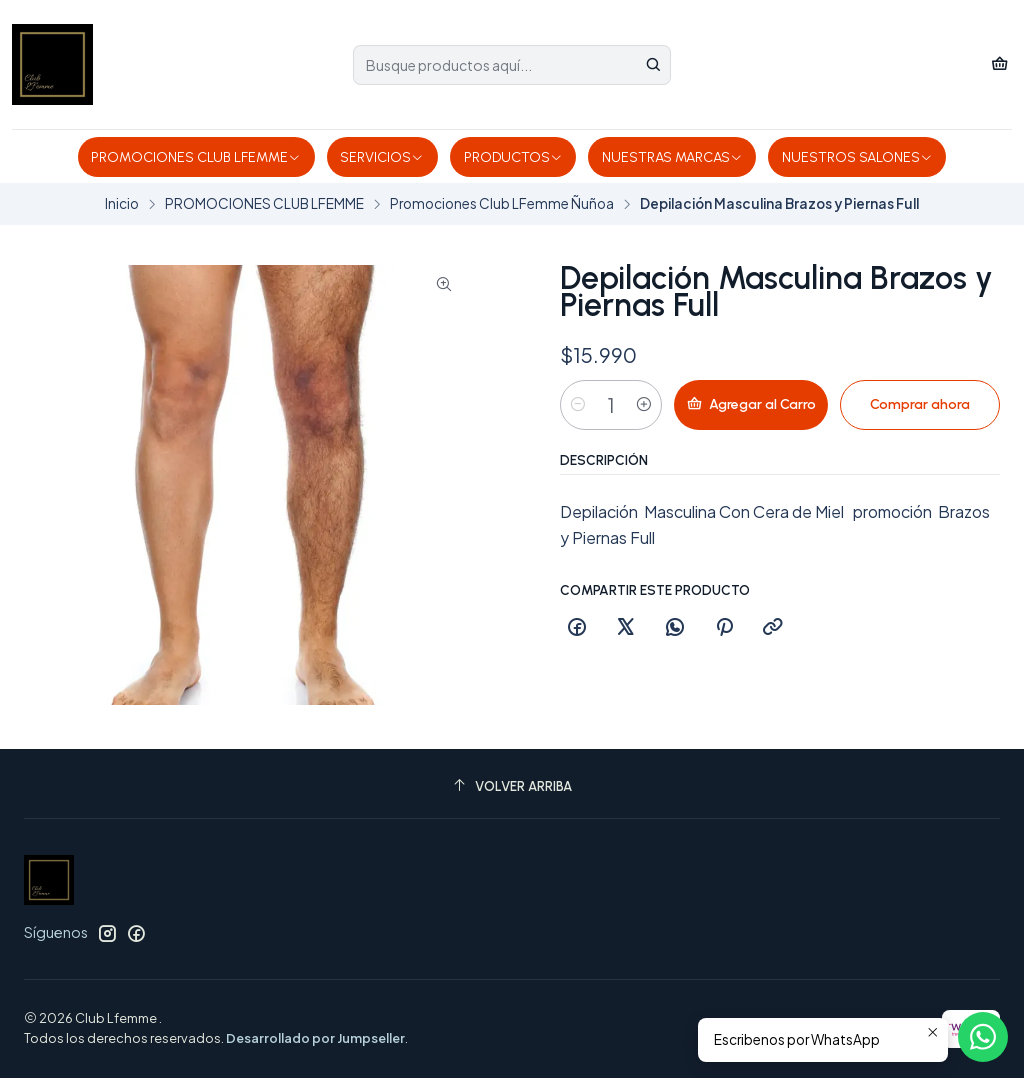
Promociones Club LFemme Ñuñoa (502, 204)
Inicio (122, 204)
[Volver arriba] (512, 786)
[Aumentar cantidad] (644, 405)
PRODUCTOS (513, 157)
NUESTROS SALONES (857, 157)
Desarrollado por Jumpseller (315, 1038)
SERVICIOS (382, 157)
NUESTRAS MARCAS (672, 157)
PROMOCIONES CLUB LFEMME (196, 157)
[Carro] (999, 64)
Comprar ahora (920, 404)
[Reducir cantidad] (578, 405)
